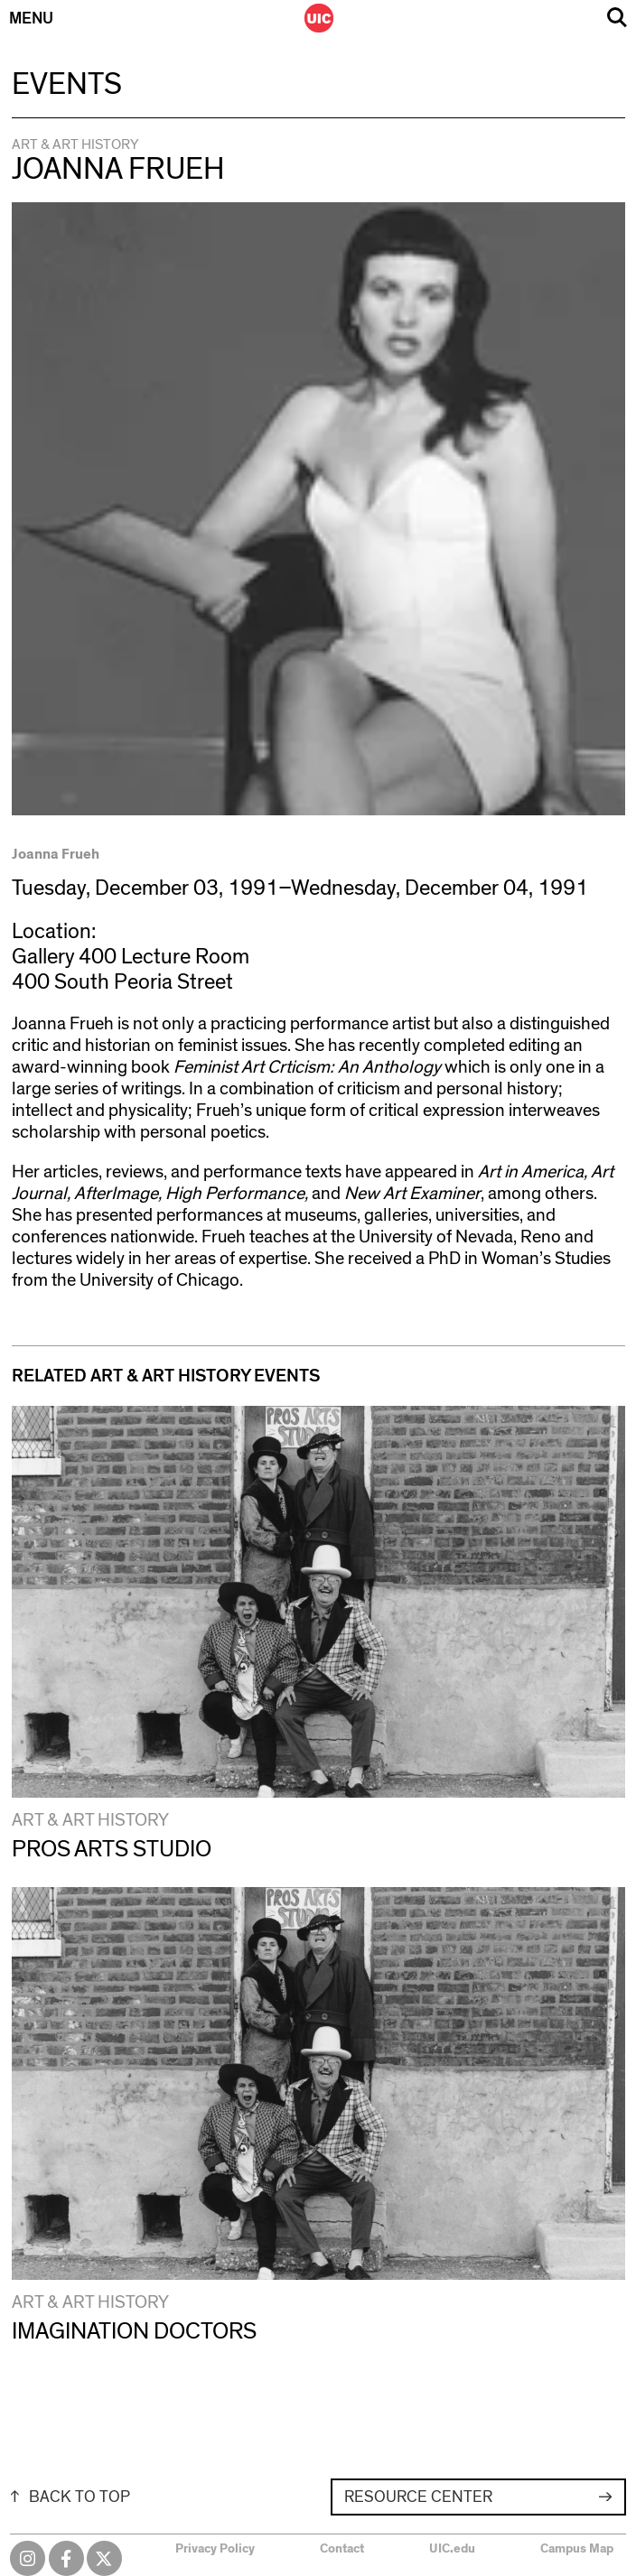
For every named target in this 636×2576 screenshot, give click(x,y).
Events (67, 85)
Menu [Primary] (31, 19)
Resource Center (418, 2497)
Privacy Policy (215, 2549)
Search (617, 17)
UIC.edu (452, 2549)
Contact (342, 2549)
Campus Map (576, 2549)
